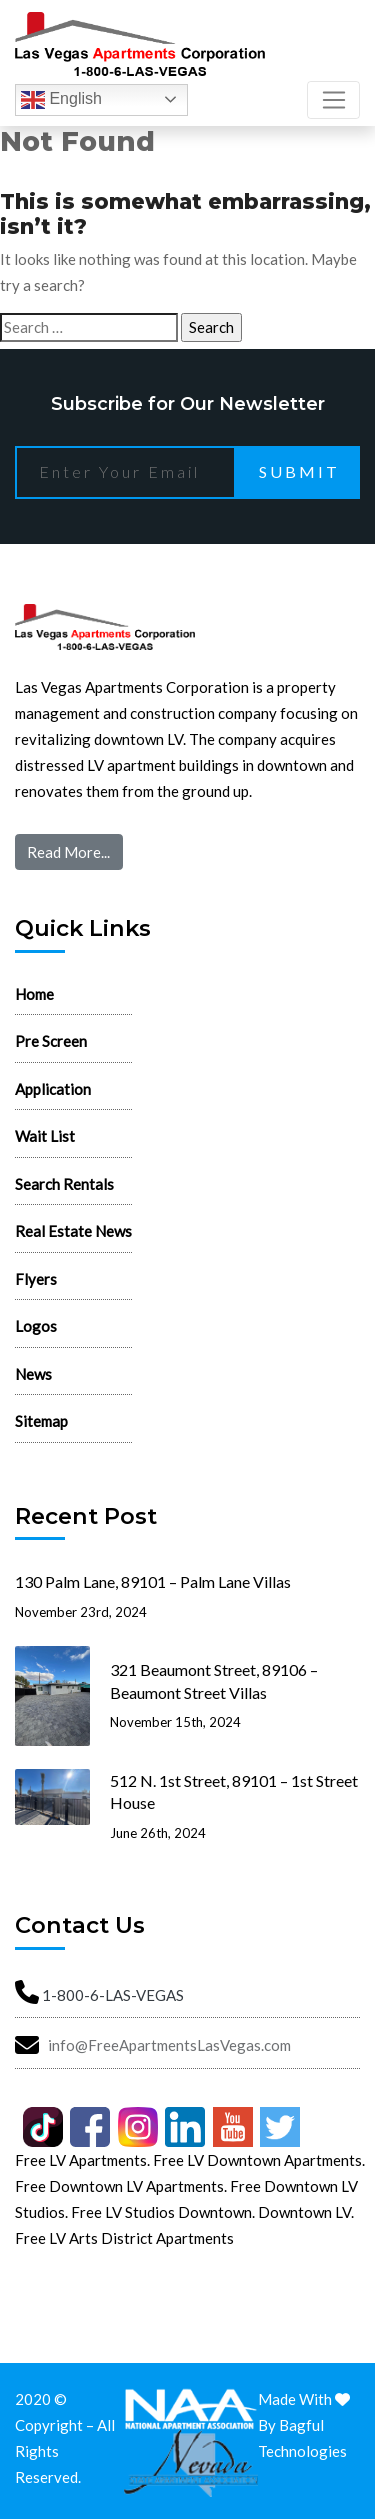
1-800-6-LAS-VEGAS (113, 1995)
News (33, 1374)
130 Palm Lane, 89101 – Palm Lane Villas (153, 1581)
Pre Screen (51, 1041)
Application (53, 1089)
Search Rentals (64, 1184)
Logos (36, 1326)
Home (34, 994)
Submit (299, 471)
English (61, 100)
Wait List (45, 1136)
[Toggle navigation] (333, 100)
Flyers (36, 1279)
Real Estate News (73, 1231)
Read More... (68, 852)
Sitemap (41, 1421)
